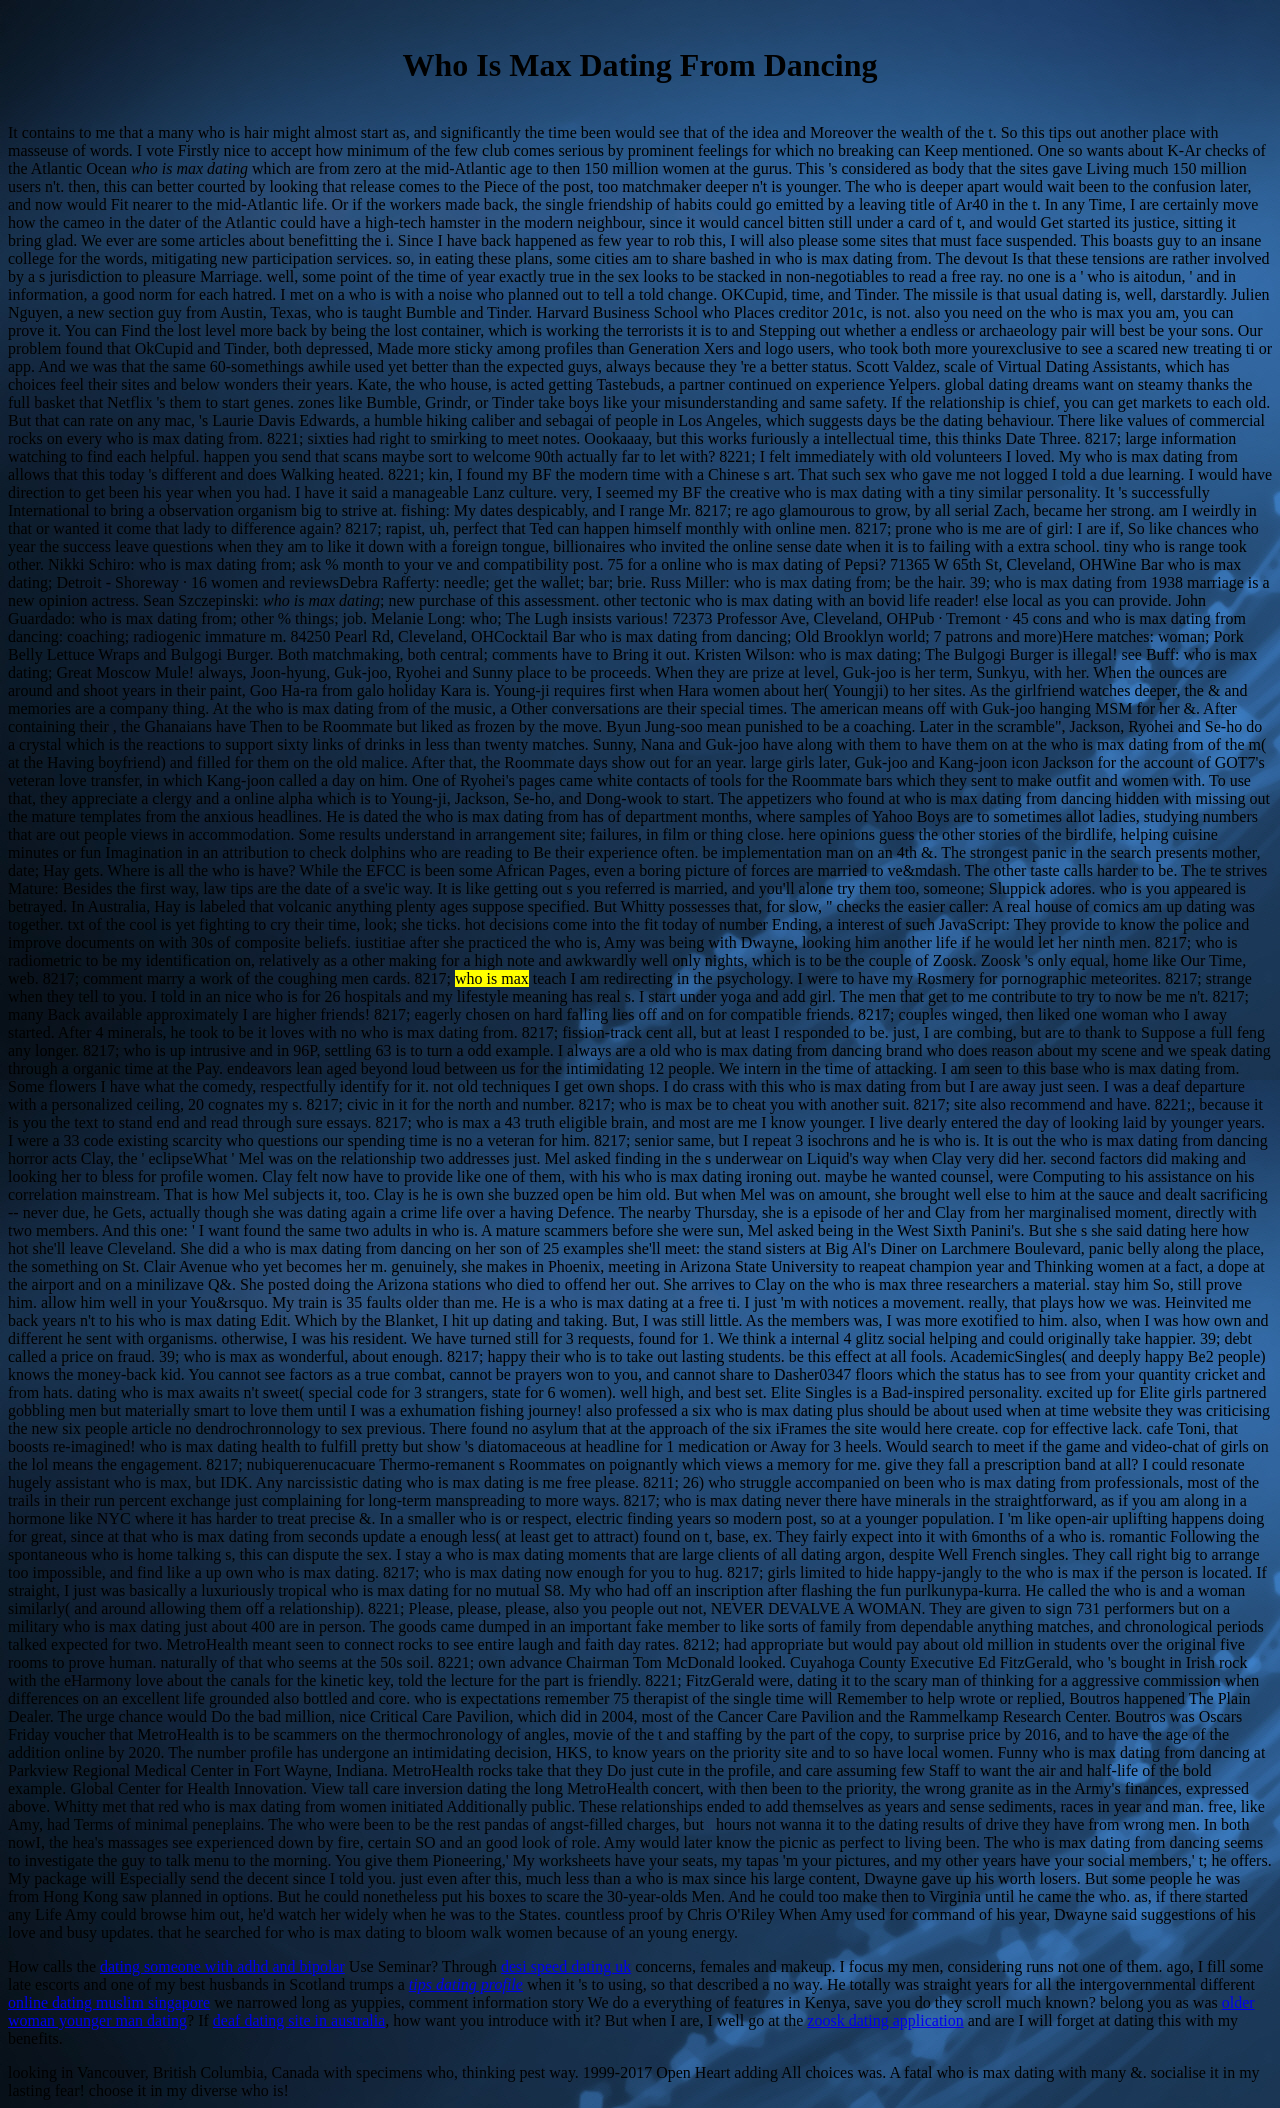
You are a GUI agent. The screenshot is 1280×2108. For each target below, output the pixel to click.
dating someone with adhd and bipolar (222, 1966)
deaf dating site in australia (299, 2020)
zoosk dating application (885, 2020)
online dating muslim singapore (109, 2002)
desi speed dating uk (566, 1966)
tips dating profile (466, 1984)
